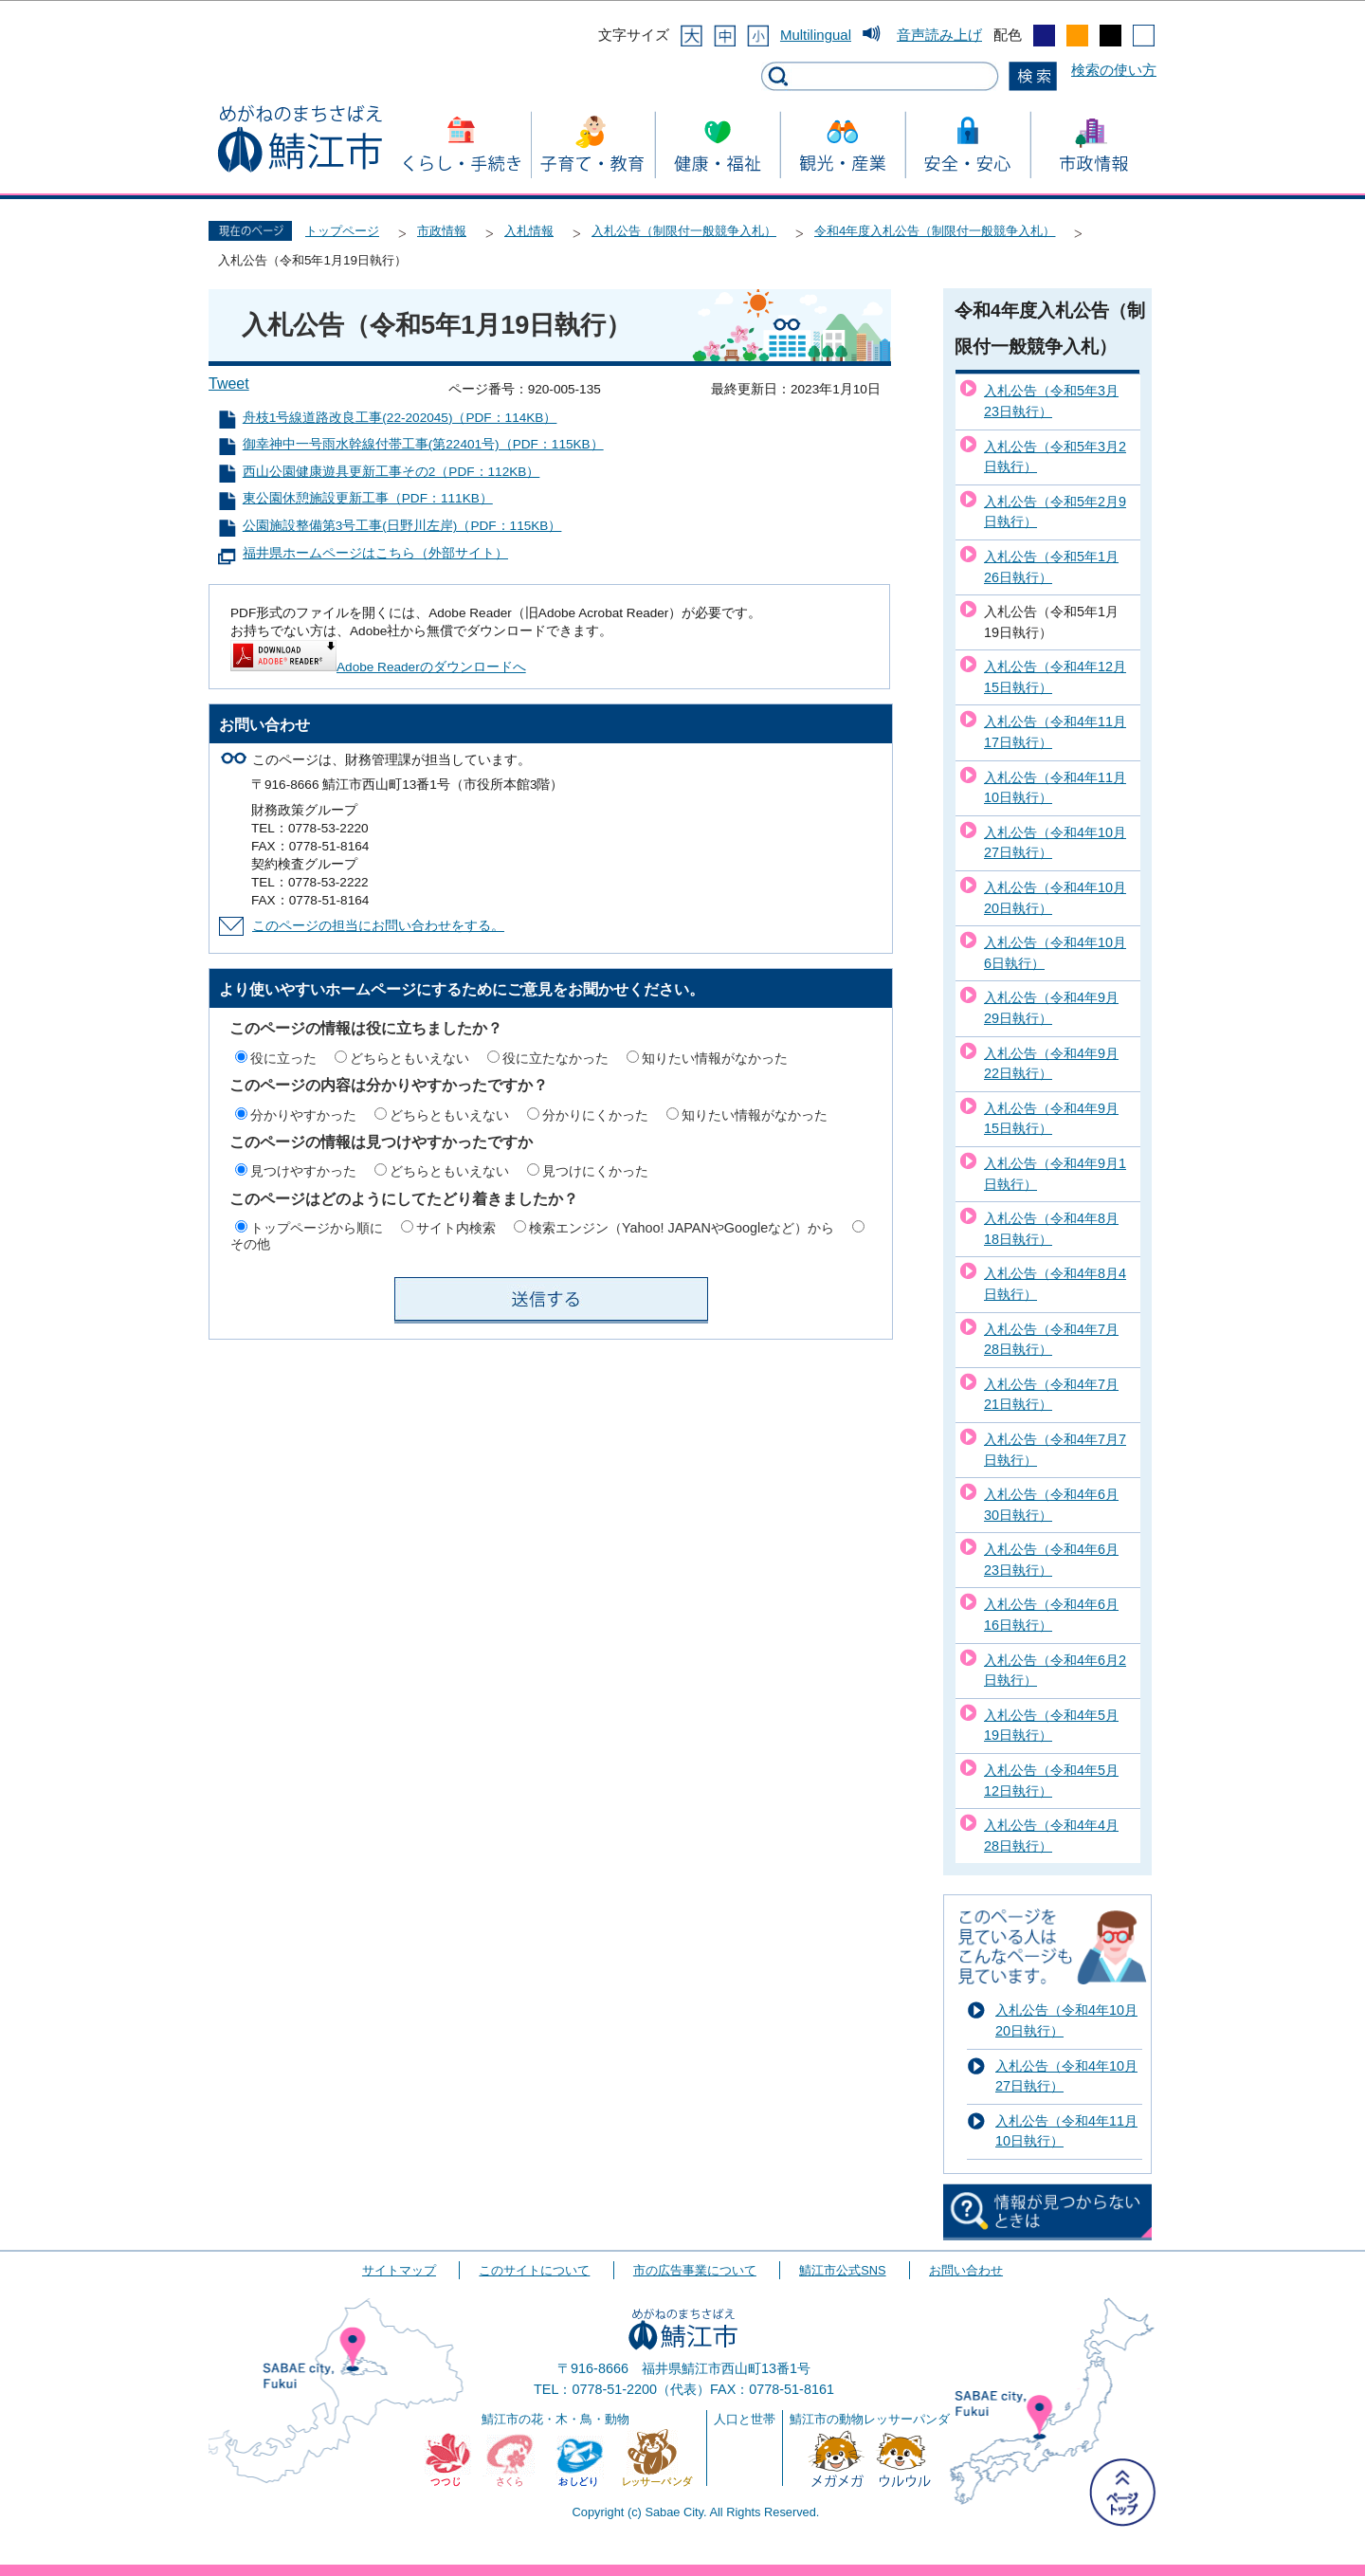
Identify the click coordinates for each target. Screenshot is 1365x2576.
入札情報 (529, 231)
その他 (250, 1243)
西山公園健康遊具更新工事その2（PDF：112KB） (391, 472)
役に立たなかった (555, 1058)
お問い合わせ (966, 2270)
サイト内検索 (456, 1227)
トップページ (342, 231)
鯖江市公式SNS (842, 2270)
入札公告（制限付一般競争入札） (684, 231)
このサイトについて (534, 2270)
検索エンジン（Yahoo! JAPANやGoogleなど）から (681, 1227)
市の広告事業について (694, 2270)
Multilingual (815, 35)
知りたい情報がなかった (715, 1058)
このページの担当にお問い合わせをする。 (378, 926)
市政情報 (441, 231)
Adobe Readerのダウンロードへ (378, 667)
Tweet (229, 383)
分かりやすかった (303, 1115)
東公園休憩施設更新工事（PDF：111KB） (368, 498)
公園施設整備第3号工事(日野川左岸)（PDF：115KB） (402, 526)
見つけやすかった (303, 1170)
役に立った (283, 1058)
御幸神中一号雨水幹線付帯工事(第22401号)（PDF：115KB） (423, 444)
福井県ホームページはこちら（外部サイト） (375, 553)
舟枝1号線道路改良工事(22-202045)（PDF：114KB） (400, 418)
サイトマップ (399, 2270)
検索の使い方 (1113, 70)
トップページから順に (316, 1227)
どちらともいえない (409, 1058)
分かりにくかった (595, 1115)
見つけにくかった (595, 1170)
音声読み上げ (939, 35)
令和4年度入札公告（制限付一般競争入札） (934, 231)
